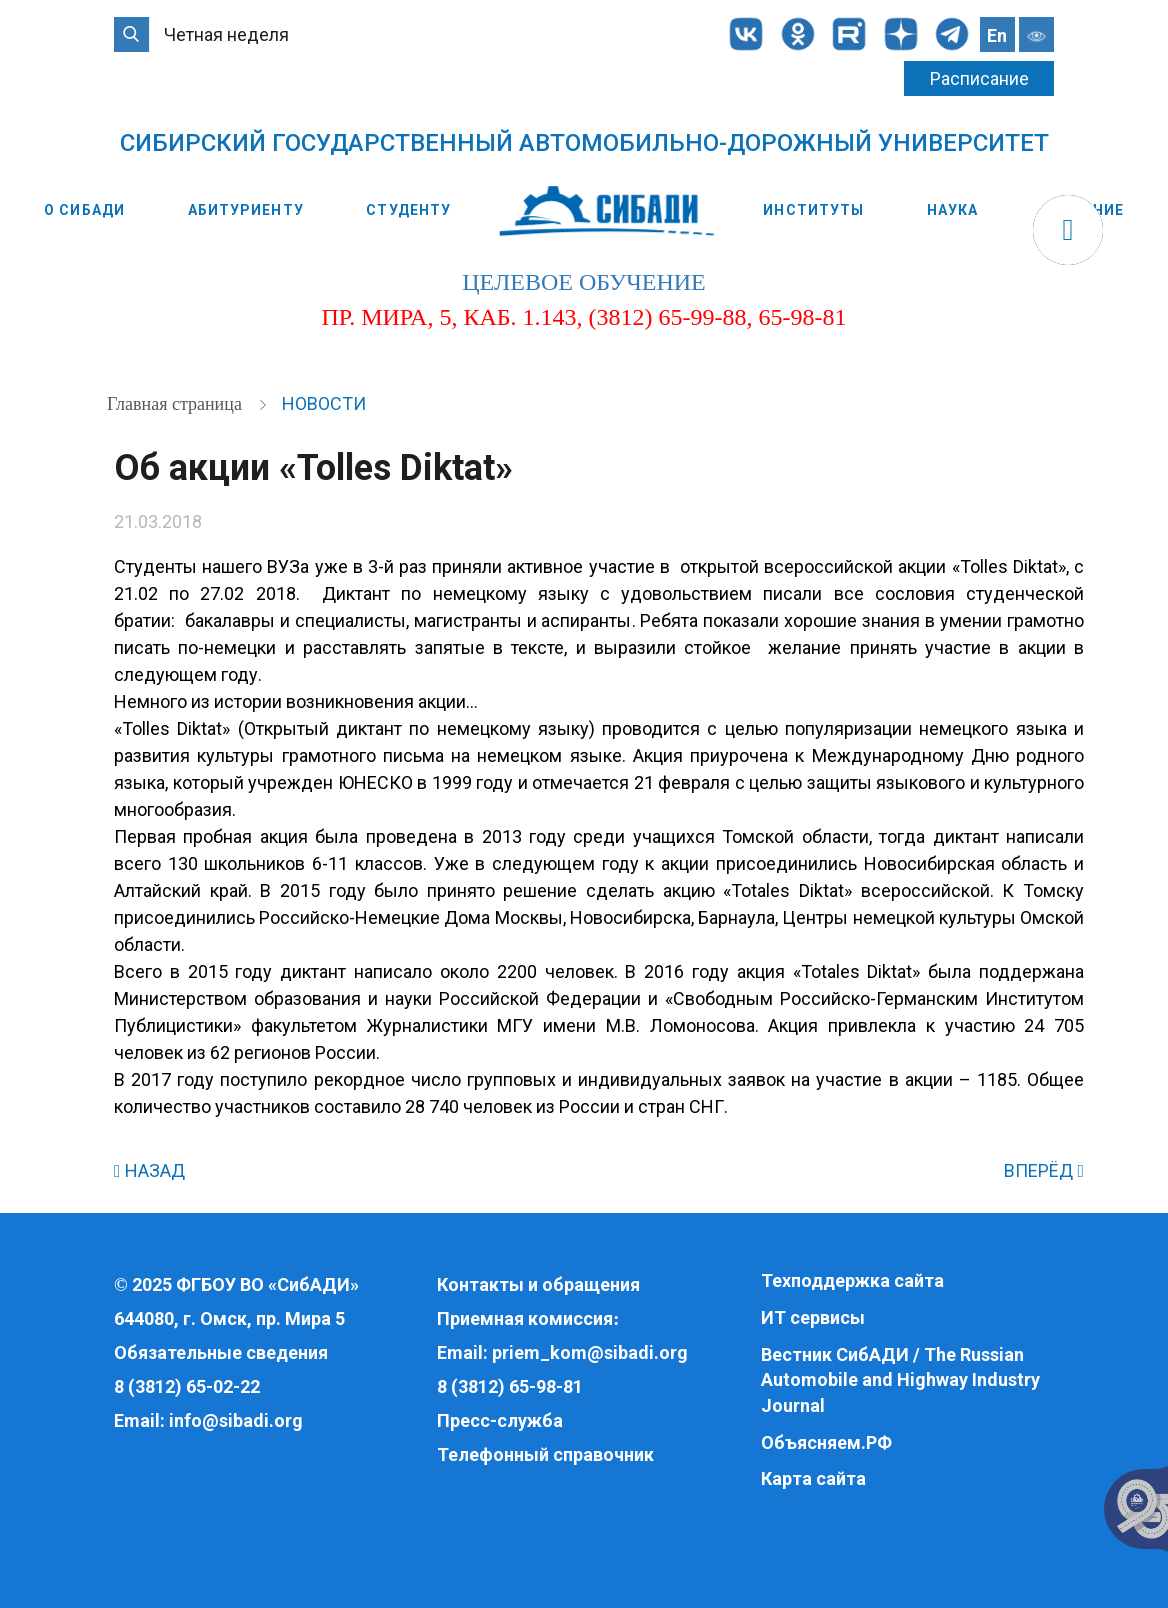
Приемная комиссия (525, 1318)
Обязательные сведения (221, 1352)
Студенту (408, 210)
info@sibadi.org (236, 1420)
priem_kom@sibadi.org (590, 1352)
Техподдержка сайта (852, 1280)
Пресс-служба (500, 1420)
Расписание (979, 78)
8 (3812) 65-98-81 (510, 1386)
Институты (813, 210)
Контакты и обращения (538, 1284)
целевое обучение (583, 282)
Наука (953, 210)
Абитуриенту (246, 210)
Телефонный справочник (545, 1454)
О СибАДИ (84, 210)
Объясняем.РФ (826, 1442)
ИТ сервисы (813, 1317)
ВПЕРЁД (1044, 1170)
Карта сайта (813, 1478)
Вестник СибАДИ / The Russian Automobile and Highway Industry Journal (900, 1380)
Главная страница (176, 404)
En (997, 35)
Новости (324, 403)
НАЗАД (149, 1170)
